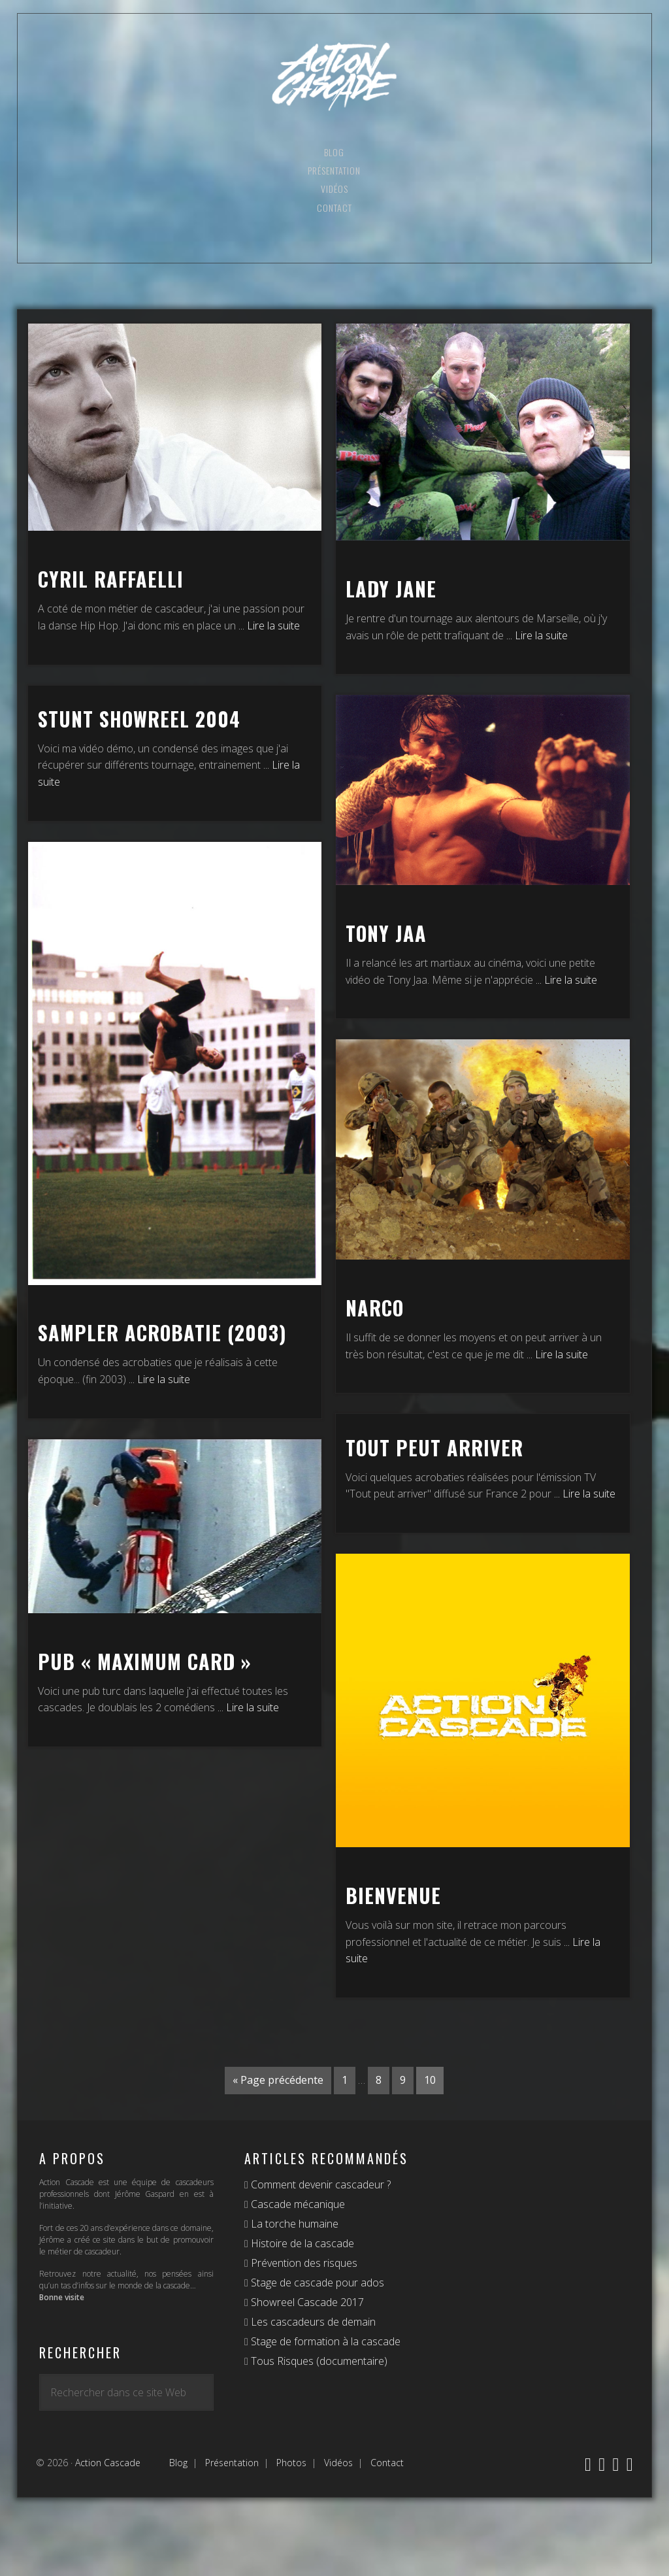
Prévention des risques (302, 2263)
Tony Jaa (386, 933)
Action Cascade (334, 77)
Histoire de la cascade (301, 2243)
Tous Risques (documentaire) (317, 2361)
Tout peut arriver (434, 1447)
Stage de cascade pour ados (316, 2282)
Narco (375, 1307)
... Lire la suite (269, 625)
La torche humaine (293, 2223)
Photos (291, 2462)
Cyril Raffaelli (111, 579)
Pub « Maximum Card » (145, 1661)
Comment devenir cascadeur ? (319, 2184)
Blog (178, 2462)
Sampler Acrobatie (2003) (162, 1332)
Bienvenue (393, 1895)
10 (430, 2080)
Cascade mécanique (296, 2204)
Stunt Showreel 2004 (139, 718)
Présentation (232, 2462)
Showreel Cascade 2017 (306, 2302)
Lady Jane (391, 588)
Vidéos (338, 2462)
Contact (387, 2462)
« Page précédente (278, 2080)
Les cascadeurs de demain (312, 2322)
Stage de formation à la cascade (324, 2341)
